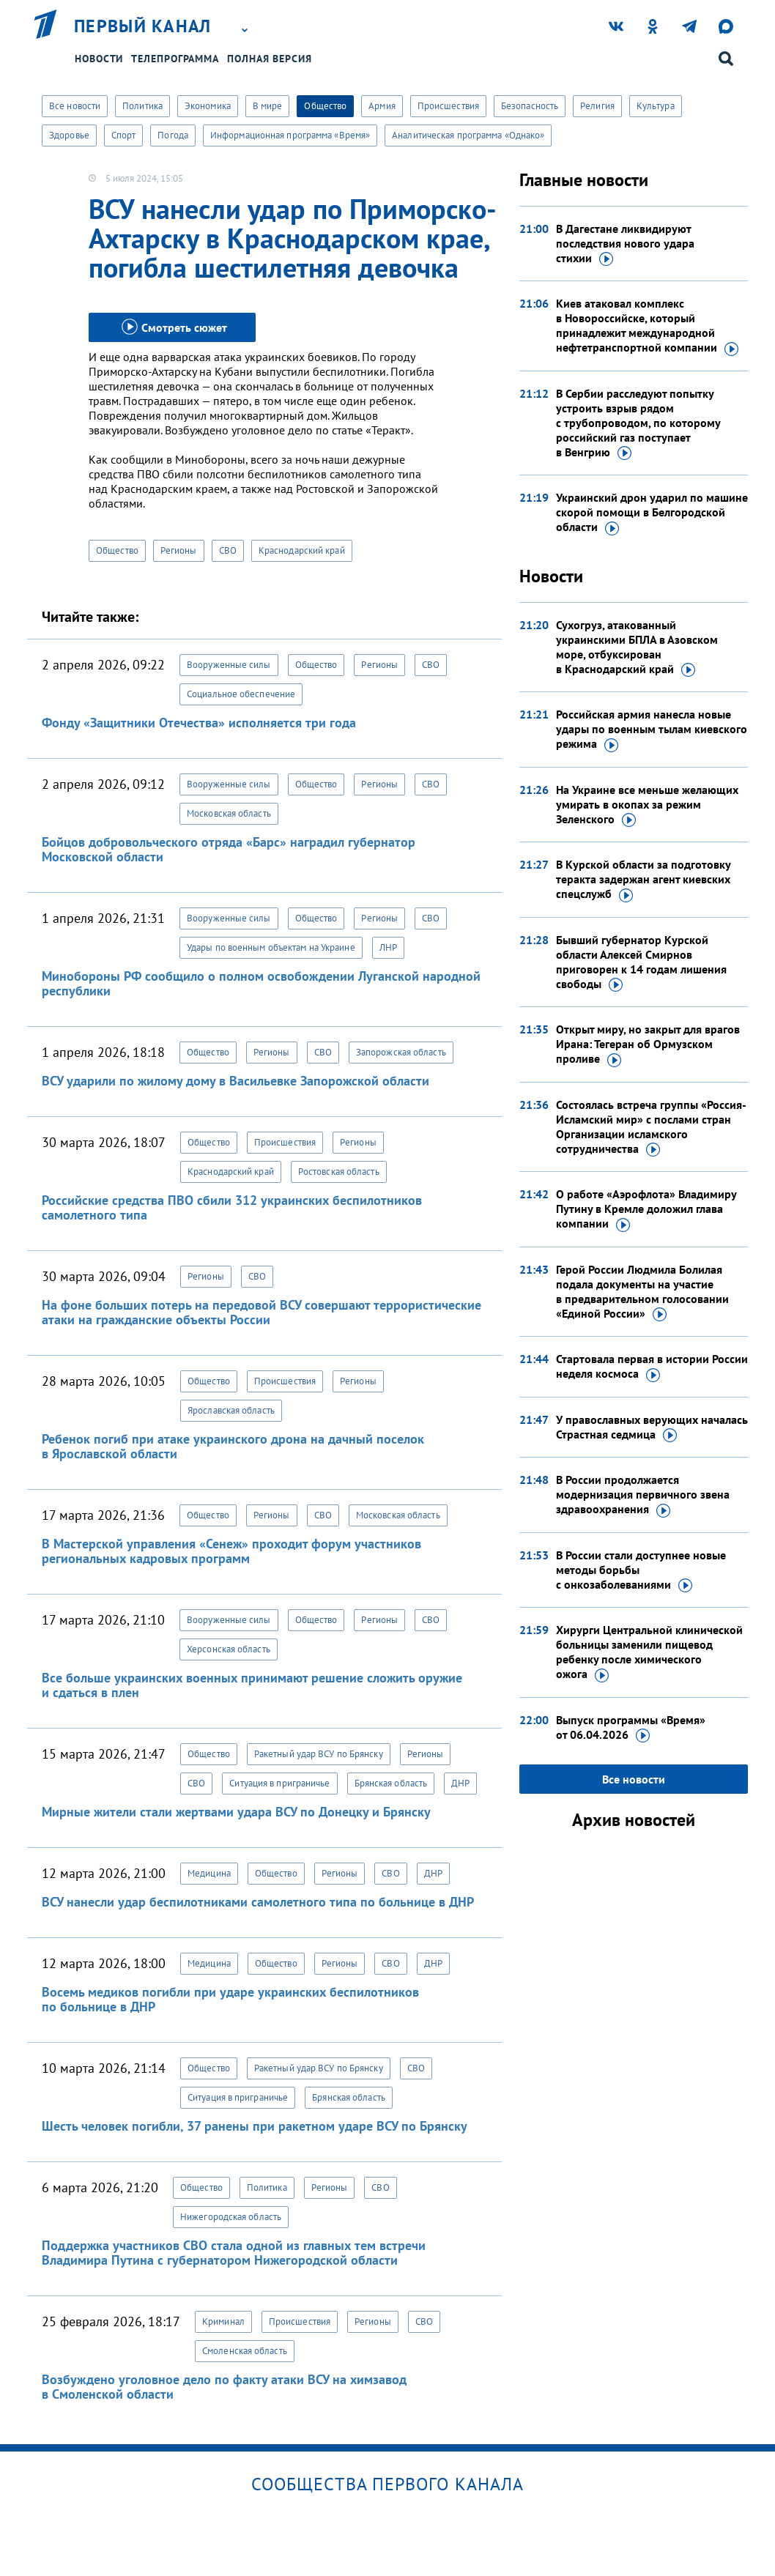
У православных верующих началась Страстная (652, 1427)
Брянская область (391, 1783)
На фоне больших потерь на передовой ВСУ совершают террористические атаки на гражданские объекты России (261, 1312)
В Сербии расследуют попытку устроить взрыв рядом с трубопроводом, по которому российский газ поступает (638, 423)
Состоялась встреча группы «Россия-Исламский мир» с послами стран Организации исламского (651, 1127)
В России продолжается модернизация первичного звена (643, 1495)
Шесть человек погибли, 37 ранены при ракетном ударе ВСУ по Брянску (254, 2125)
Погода (172, 135)
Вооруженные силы (229, 664)
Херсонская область (228, 1649)
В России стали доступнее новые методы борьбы (641, 1570)
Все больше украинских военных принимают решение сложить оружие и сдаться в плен (252, 1685)
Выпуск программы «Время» (630, 1727)
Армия (382, 106)
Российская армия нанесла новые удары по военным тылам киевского (651, 729)
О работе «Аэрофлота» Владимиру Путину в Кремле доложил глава (646, 1209)
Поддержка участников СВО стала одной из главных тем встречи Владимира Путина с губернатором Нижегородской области (234, 2252)
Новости (99, 58)
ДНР (460, 1783)
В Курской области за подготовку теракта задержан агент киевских (643, 879)
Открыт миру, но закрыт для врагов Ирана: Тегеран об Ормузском (648, 1044)
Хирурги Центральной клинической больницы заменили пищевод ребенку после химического (649, 1652)
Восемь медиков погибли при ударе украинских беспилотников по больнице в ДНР (230, 1999)
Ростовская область (338, 1171)
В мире (268, 106)
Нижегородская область (230, 2217)
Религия (597, 106)
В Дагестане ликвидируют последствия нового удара (625, 244)
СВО (228, 550)
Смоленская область (244, 2351)
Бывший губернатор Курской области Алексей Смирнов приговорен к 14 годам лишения (641, 962)
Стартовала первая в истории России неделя (652, 1366)
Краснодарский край (302, 550)
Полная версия (269, 58)
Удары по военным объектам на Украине (271, 947)
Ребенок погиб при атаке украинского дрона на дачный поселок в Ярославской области (233, 1446)
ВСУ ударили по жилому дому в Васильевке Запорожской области (235, 1080)
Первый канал (143, 26)
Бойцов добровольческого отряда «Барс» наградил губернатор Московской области (228, 849)
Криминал (223, 2321)
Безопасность (529, 106)
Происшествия (448, 106)
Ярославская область (231, 1410)
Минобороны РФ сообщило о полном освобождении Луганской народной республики (261, 983)
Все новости (74, 106)
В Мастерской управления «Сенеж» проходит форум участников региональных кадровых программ (231, 1551)
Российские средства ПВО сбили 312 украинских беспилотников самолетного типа (232, 1207)
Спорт (123, 135)
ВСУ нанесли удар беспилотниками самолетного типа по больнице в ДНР (258, 1901)
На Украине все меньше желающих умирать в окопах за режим (647, 805)
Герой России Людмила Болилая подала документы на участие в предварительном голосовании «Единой (642, 1292)
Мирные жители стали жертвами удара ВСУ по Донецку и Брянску (236, 1811)
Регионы (178, 550)
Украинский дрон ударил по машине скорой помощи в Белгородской (652, 512)
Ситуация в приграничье (279, 1783)
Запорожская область (401, 1052)
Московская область (229, 813)
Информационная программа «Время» (290, 135)
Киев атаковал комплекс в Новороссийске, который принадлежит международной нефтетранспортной (647, 326)
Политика (142, 106)
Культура (656, 106)
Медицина (209, 1873)
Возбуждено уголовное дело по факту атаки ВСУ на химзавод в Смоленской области (224, 2386)
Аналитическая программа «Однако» (468, 135)
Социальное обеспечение (241, 694)
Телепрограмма (175, 58)
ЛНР (388, 947)
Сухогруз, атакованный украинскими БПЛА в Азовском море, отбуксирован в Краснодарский (637, 647)
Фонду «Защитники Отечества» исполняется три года (199, 722)
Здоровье (69, 135)
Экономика (208, 106)
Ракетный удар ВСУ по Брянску (318, 1754)
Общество (325, 106)
